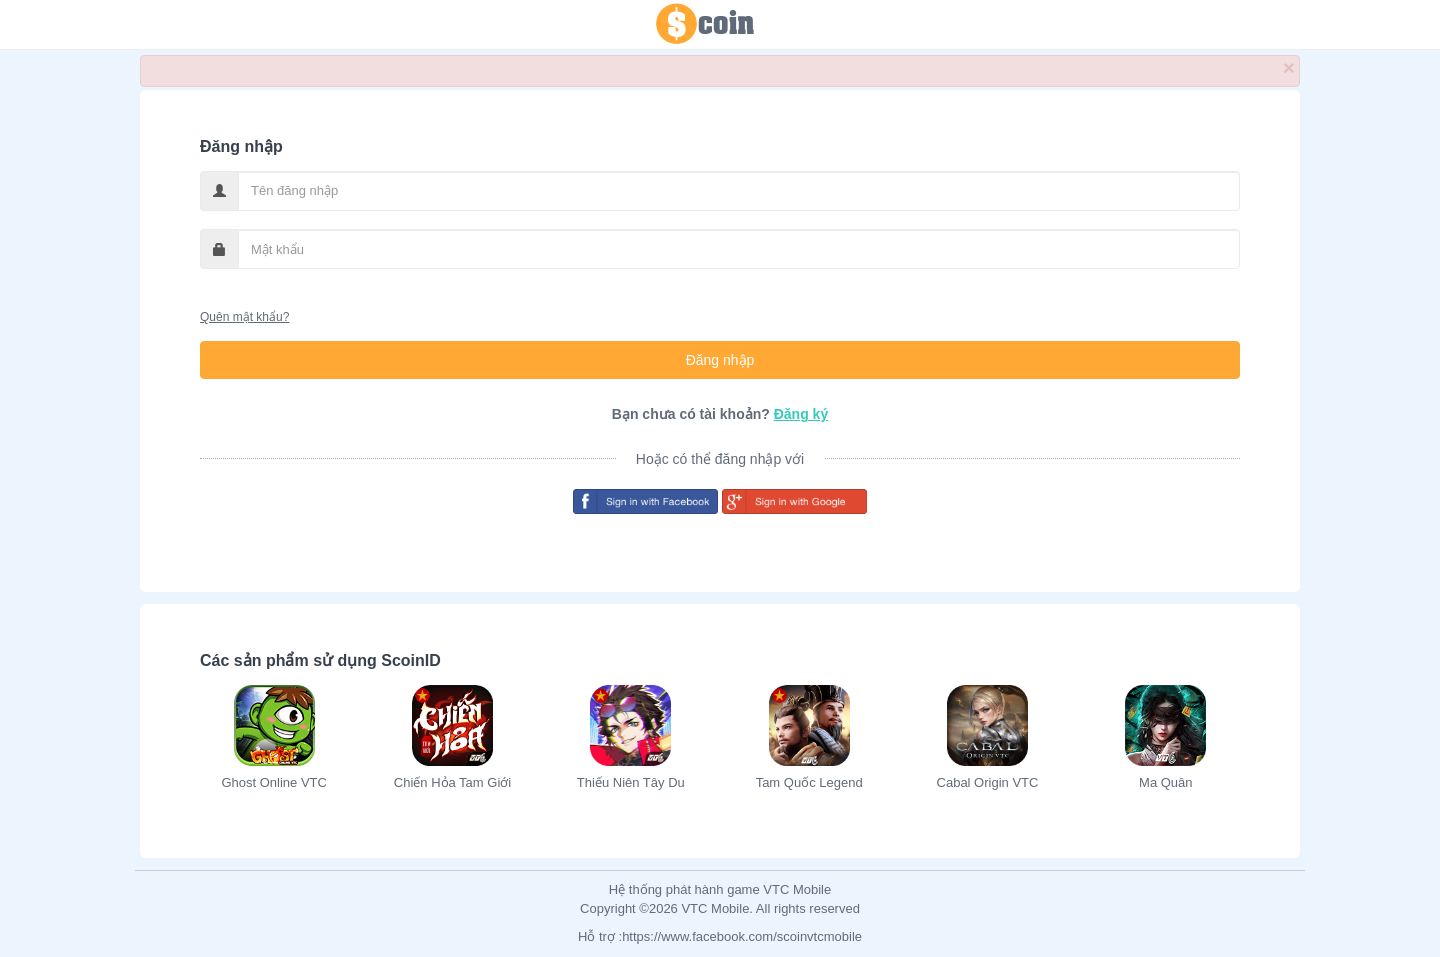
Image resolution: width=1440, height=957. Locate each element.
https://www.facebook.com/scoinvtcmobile (742, 936)
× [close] (1289, 67)
